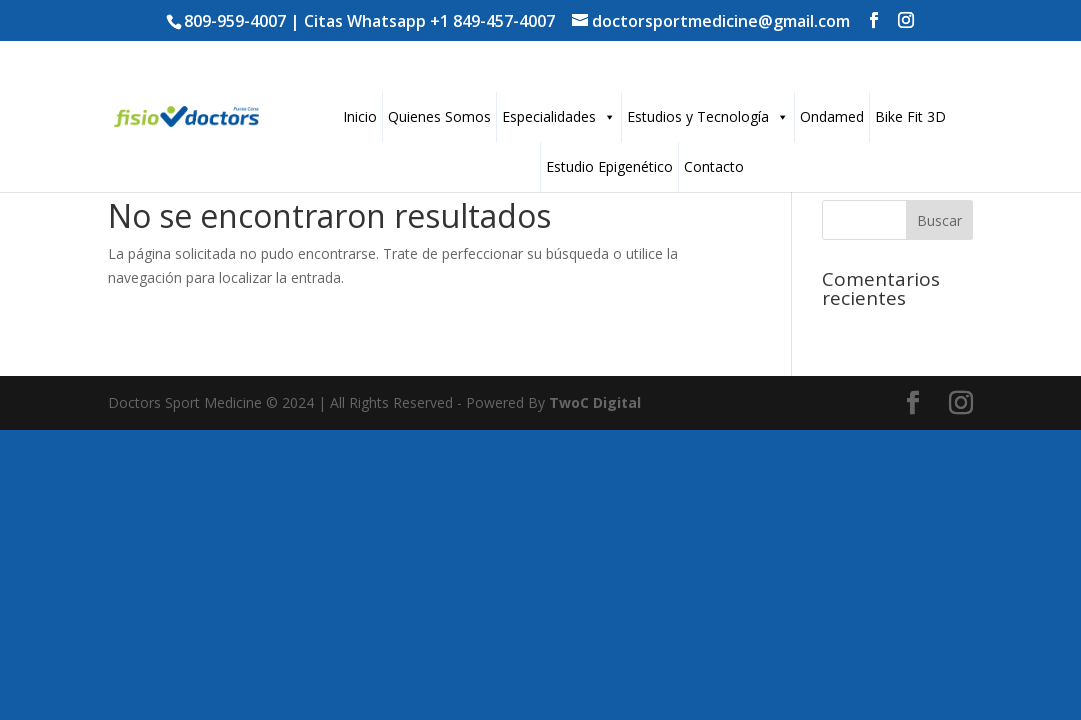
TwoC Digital (595, 402)
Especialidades (559, 116)
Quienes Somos (439, 116)
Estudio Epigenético (609, 166)
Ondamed (832, 116)
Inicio (360, 116)
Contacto (714, 166)
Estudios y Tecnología (708, 116)
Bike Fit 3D (910, 116)
